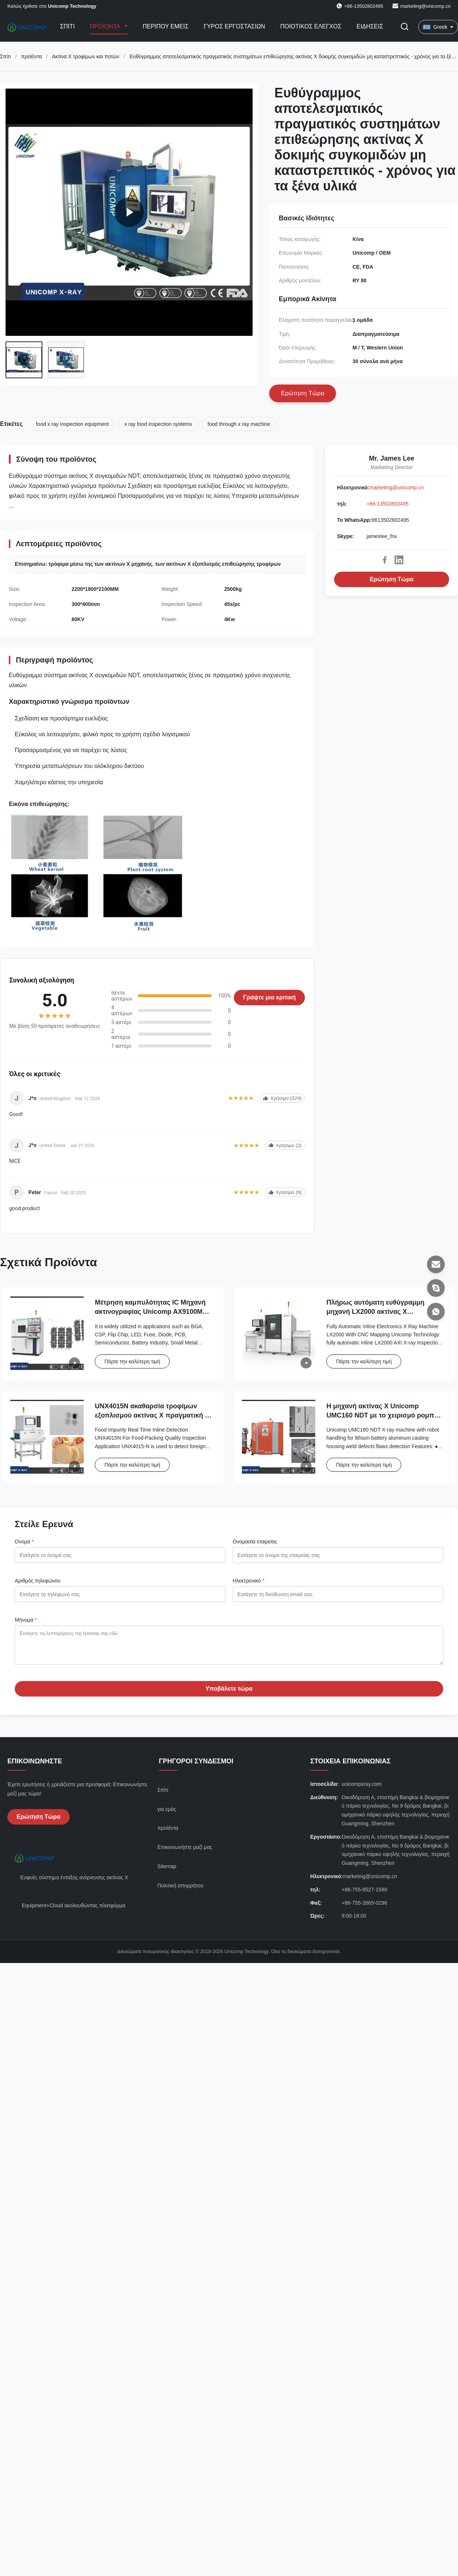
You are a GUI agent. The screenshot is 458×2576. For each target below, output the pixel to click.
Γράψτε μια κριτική (269, 997)
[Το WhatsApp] (436, 1311)
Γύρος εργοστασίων (234, 26)
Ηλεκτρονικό (248, 1581)
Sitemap (166, 1872)
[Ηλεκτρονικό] (436, 1264)
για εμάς (166, 1815)
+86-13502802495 (388, 504)
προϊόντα (31, 56)
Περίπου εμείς (166, 26)
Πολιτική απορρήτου (180, 1891)
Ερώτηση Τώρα (392, 579)
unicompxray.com (361, 1789)
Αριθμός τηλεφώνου (37, 1581)
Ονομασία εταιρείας (255, 1541)
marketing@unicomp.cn (425, 6)
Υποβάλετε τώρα (228, 1694)
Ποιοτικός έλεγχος (310, 26)
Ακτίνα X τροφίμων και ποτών (85, 56)
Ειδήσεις (370, 26)
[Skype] (436, 1288)
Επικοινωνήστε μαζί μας (184, 1853)
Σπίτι (67, 26)
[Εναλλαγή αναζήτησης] (404, 27)
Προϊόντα (106, 26)
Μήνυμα (26, 1620)
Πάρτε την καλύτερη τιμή (132, 1361)
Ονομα (24, 1541)
